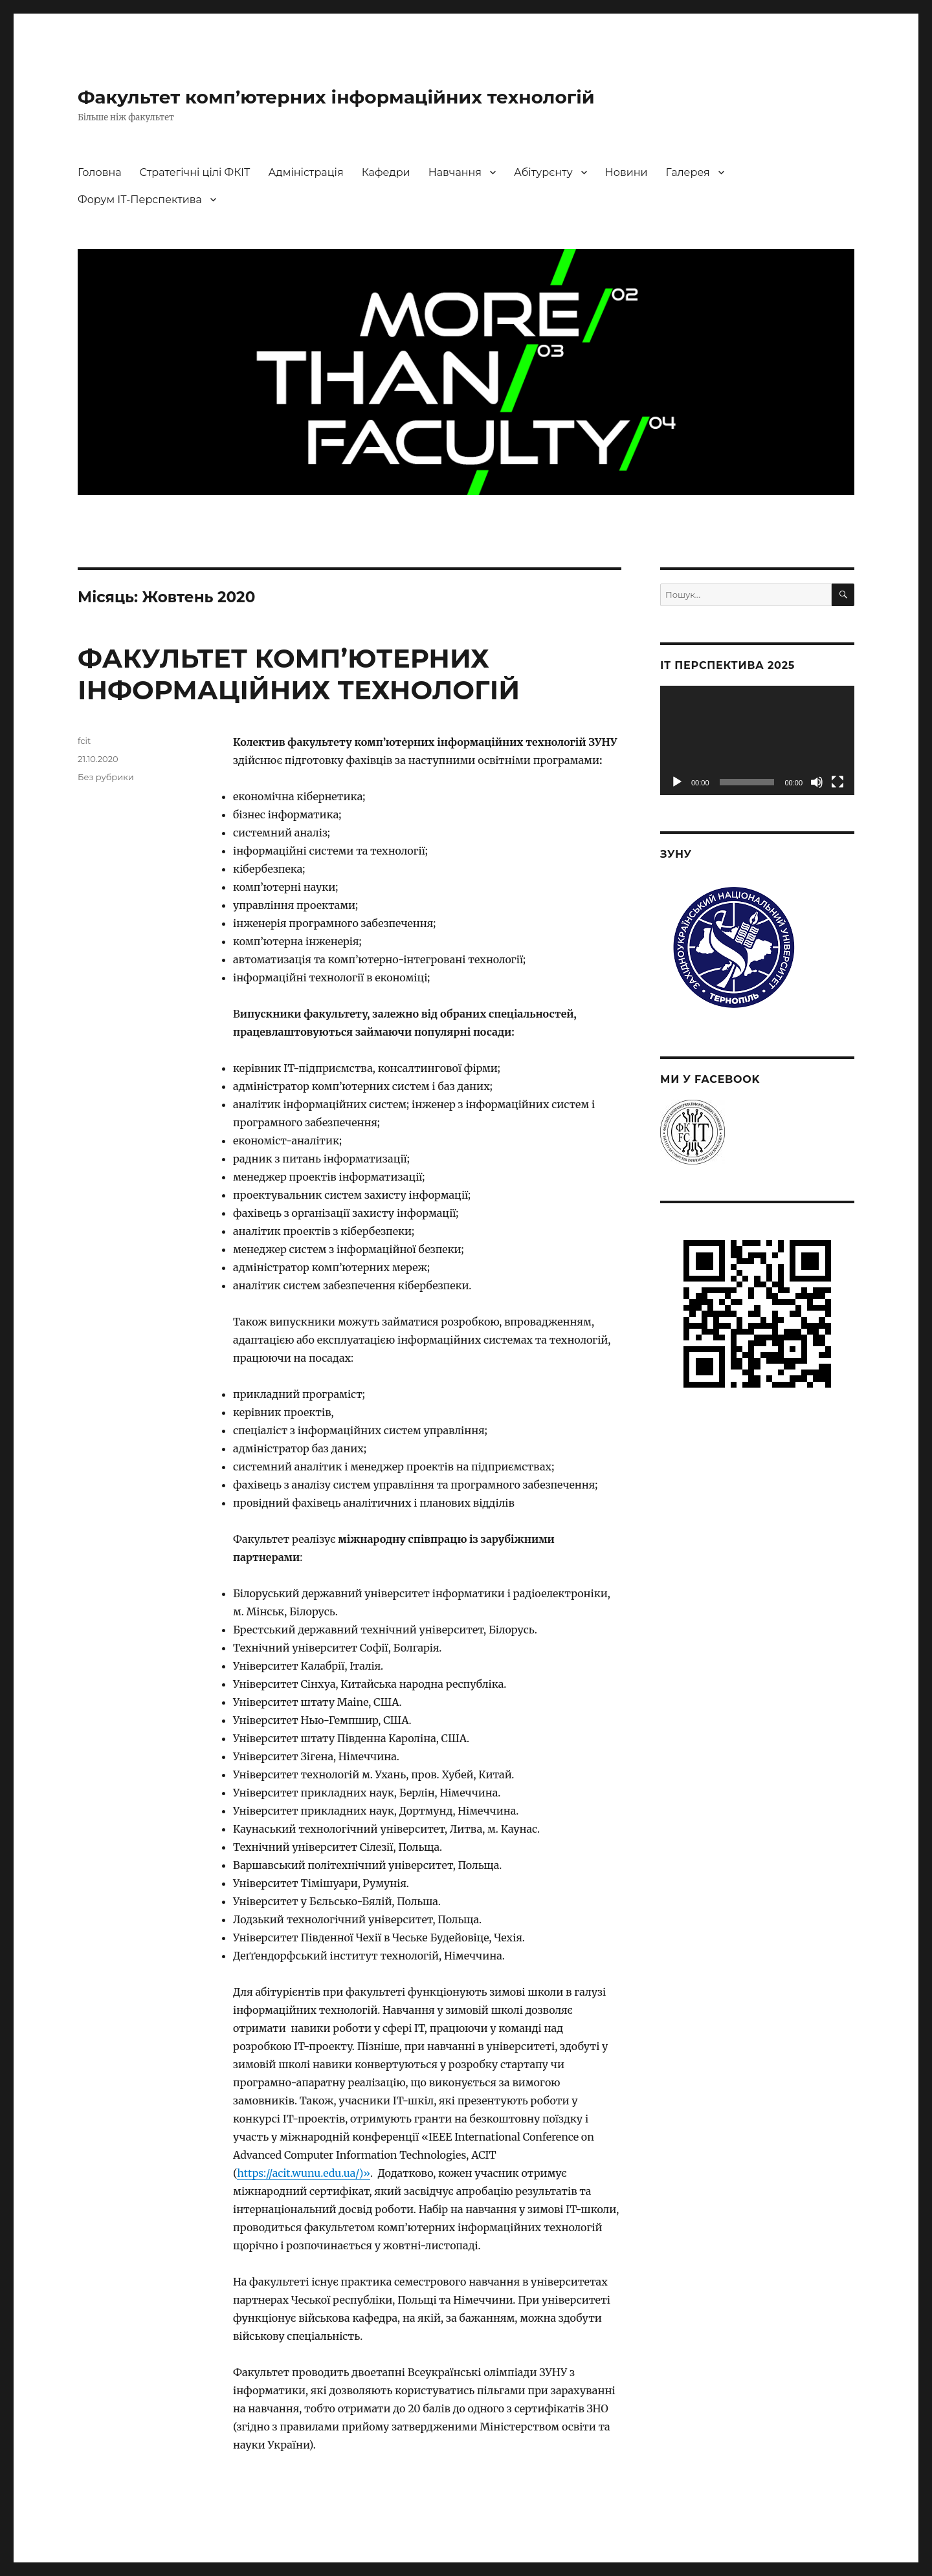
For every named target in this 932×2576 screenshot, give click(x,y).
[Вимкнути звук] (816, 782)
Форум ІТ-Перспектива (140, 199)
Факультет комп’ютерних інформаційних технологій (336, 97)
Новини (626, 172)
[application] (757, 740)
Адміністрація (305, 172)
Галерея (687, 172)
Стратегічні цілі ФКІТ (195, 172)
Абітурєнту (543, 172)
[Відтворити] (677, 782)
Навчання (455, 172)
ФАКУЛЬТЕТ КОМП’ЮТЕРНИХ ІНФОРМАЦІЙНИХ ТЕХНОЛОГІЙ (299, 674)
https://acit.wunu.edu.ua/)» (303, 2173)
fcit (84, 741)
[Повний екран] (837, 782)
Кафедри (386, 172)
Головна (100, 172)
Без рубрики (106, 777)
